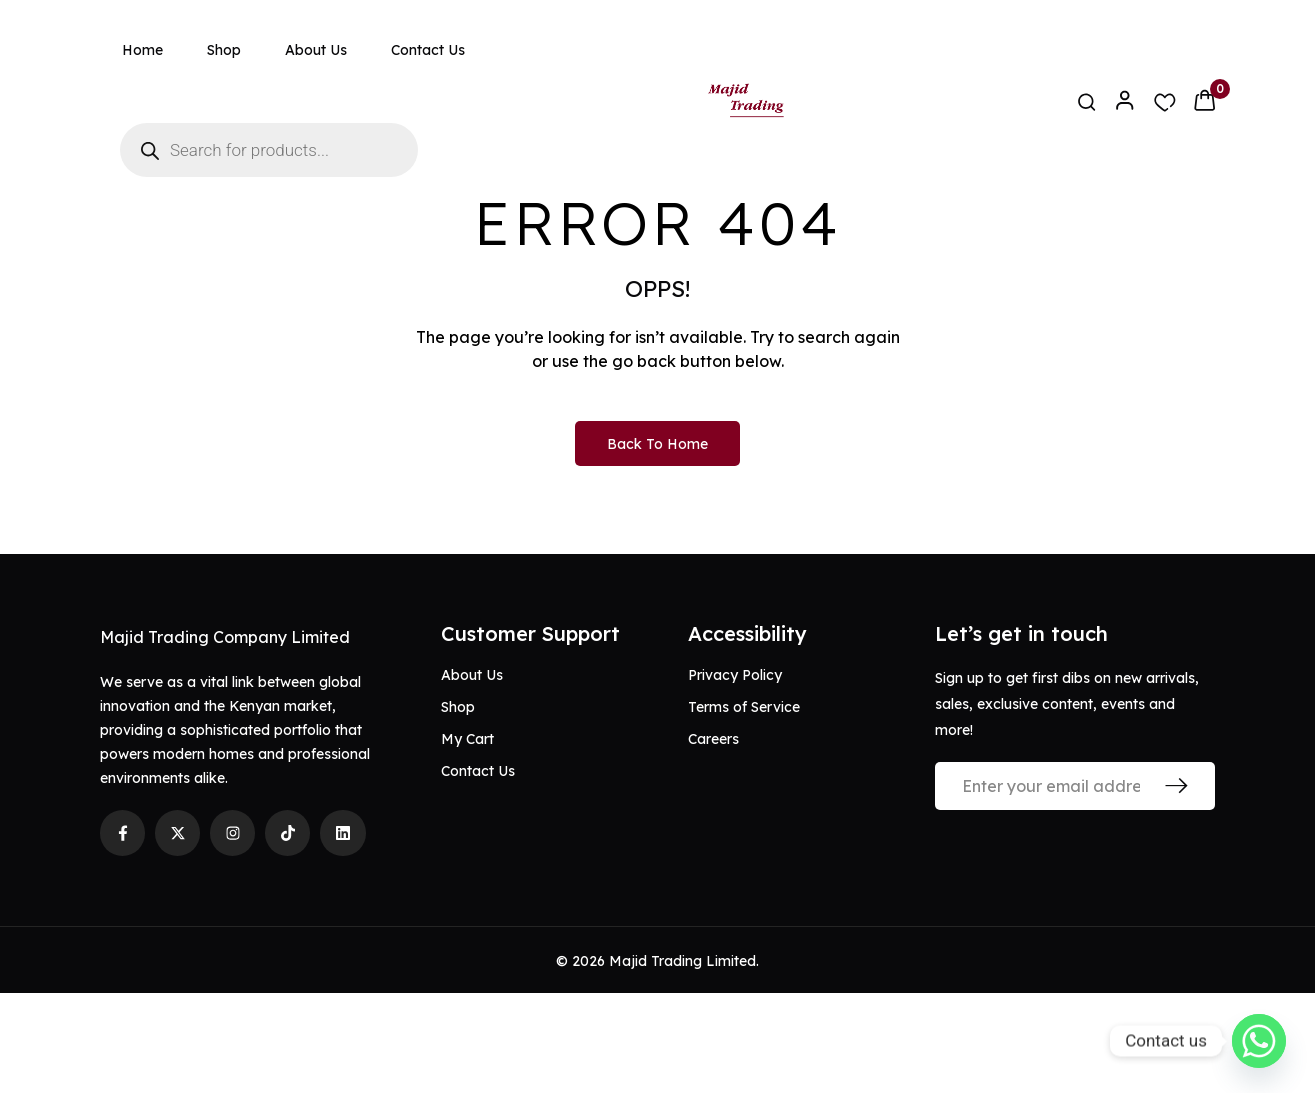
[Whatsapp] (1259, 1041)
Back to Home (657, 544)
